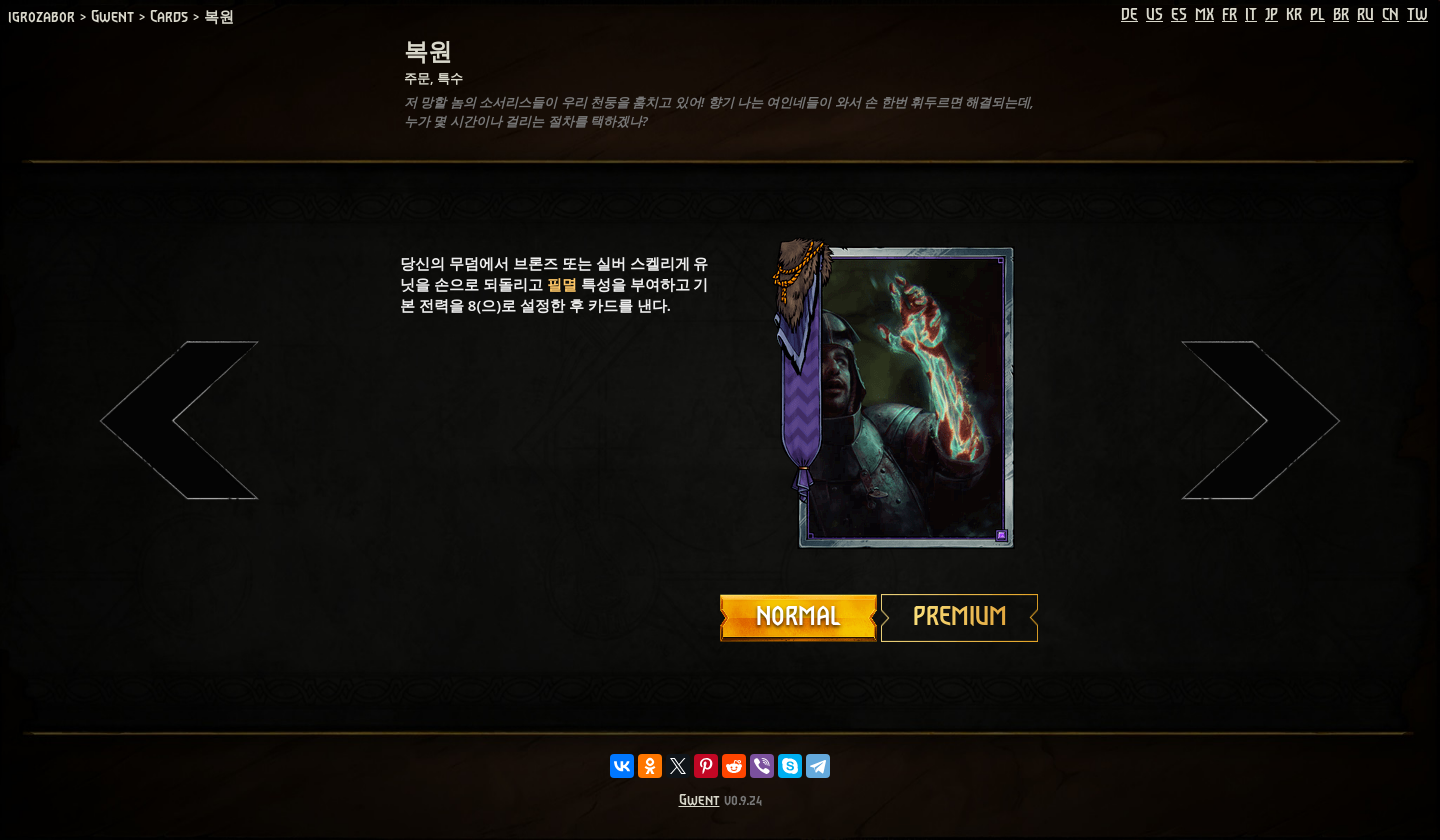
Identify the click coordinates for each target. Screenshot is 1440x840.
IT (1251, 15)
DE (1129, 15)
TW (1417, 15)
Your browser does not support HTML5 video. (880, 397)
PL (1317, 15)
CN (1390, 15)
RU (1365, 15)
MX (1204, 15)
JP (1271, 15)
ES (1179, 15)
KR (1294, 15)
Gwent (699, 800)
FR (1229, 15)
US (1154, 15)
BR (1341, 15)
